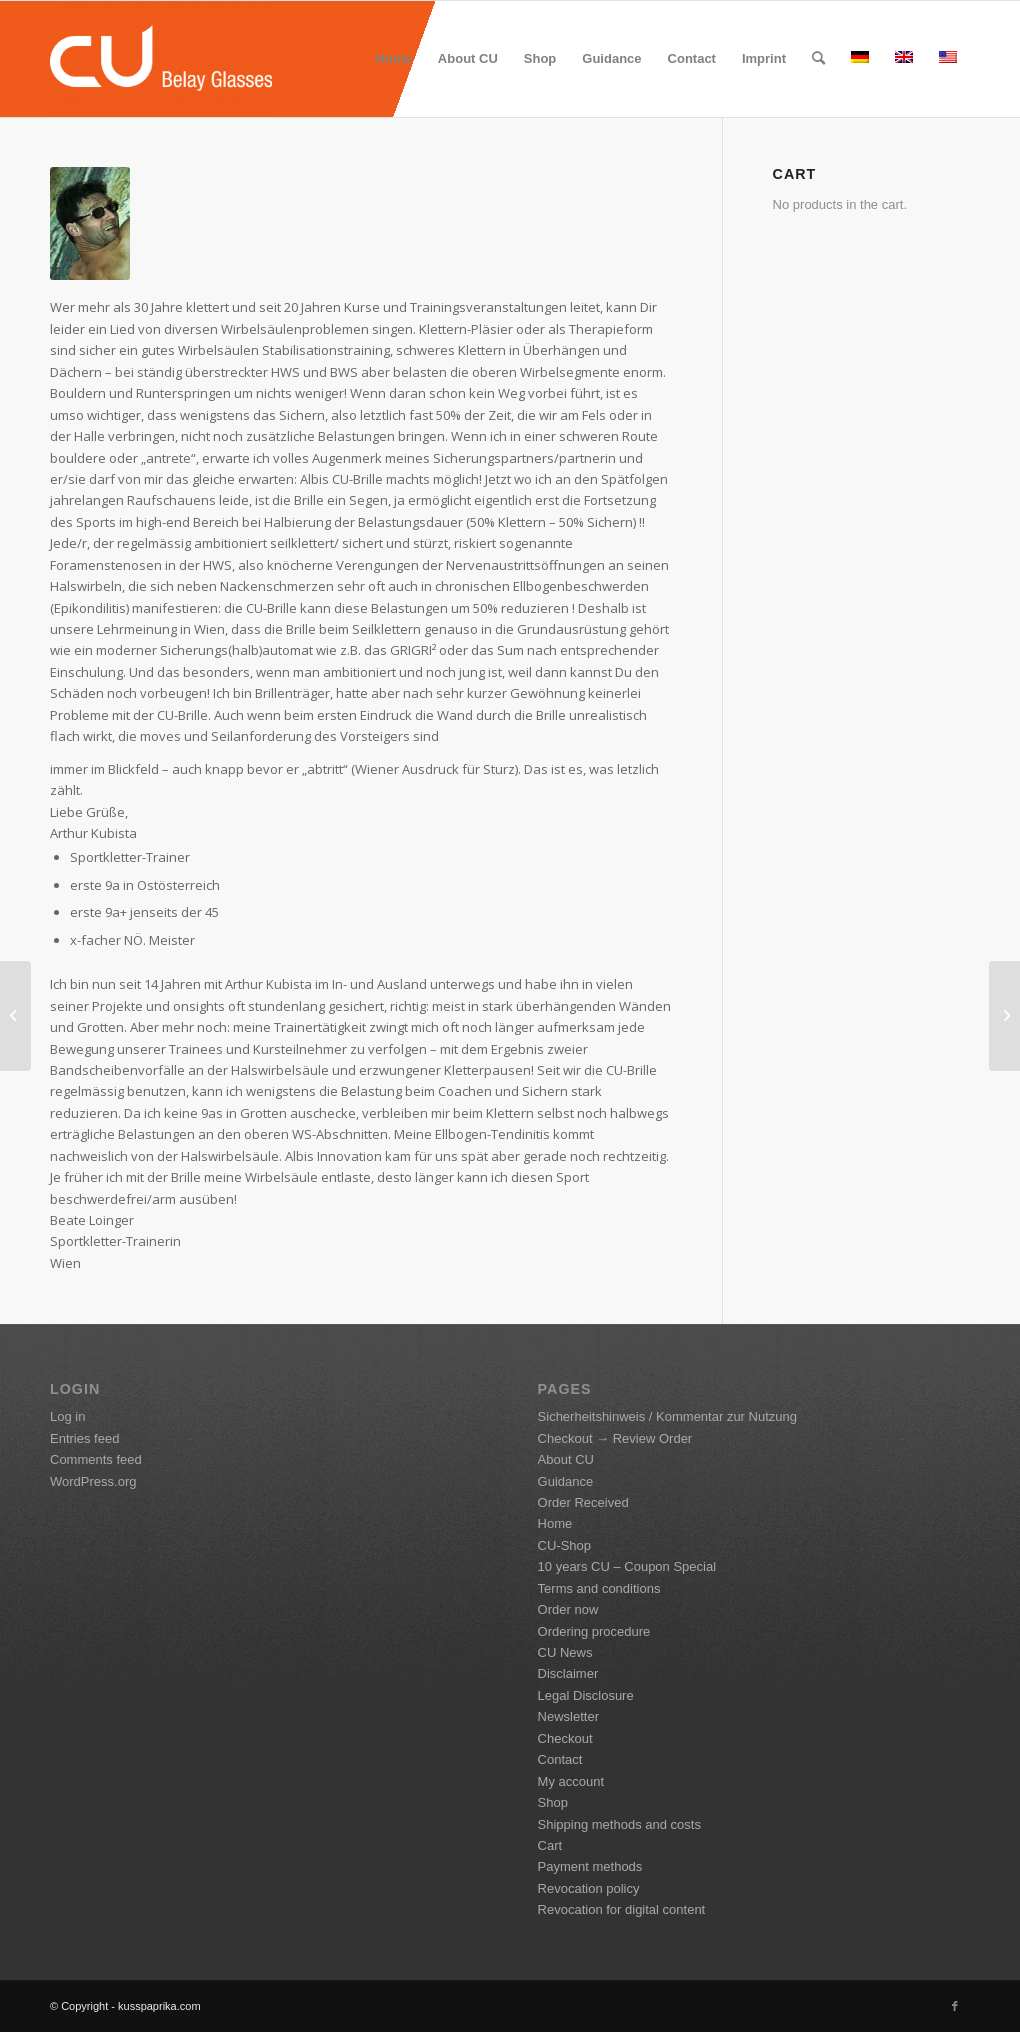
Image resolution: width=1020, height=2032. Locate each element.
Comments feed (96, 1459)
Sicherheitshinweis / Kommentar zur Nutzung (667, 1416)
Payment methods (590, 1866)
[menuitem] (394, 59)
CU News (565, 1652)
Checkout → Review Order (615, 1438)
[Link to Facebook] (955, 2006)
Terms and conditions (599, 1588)
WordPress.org (93, 1481)
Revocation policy (589, 1888)
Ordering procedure (594, 1631)
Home (555, 1523)
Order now (568, 1609)
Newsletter (568, 1716)
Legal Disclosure (586, 1695)
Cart (550, 1845)
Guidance (566, 1481)
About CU (566, 1459)
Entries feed (84, 1438)
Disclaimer (568, 1673)
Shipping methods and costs (619, 1824)
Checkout (565, 1738)
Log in (67, 1416)
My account (571, 1781)
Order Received (583, 1502)
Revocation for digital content (622, 1909)
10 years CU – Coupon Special (627, 1566)
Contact (560, 1759)
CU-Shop (564, 1545)
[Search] (818, 59)
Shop (553, 1802)
